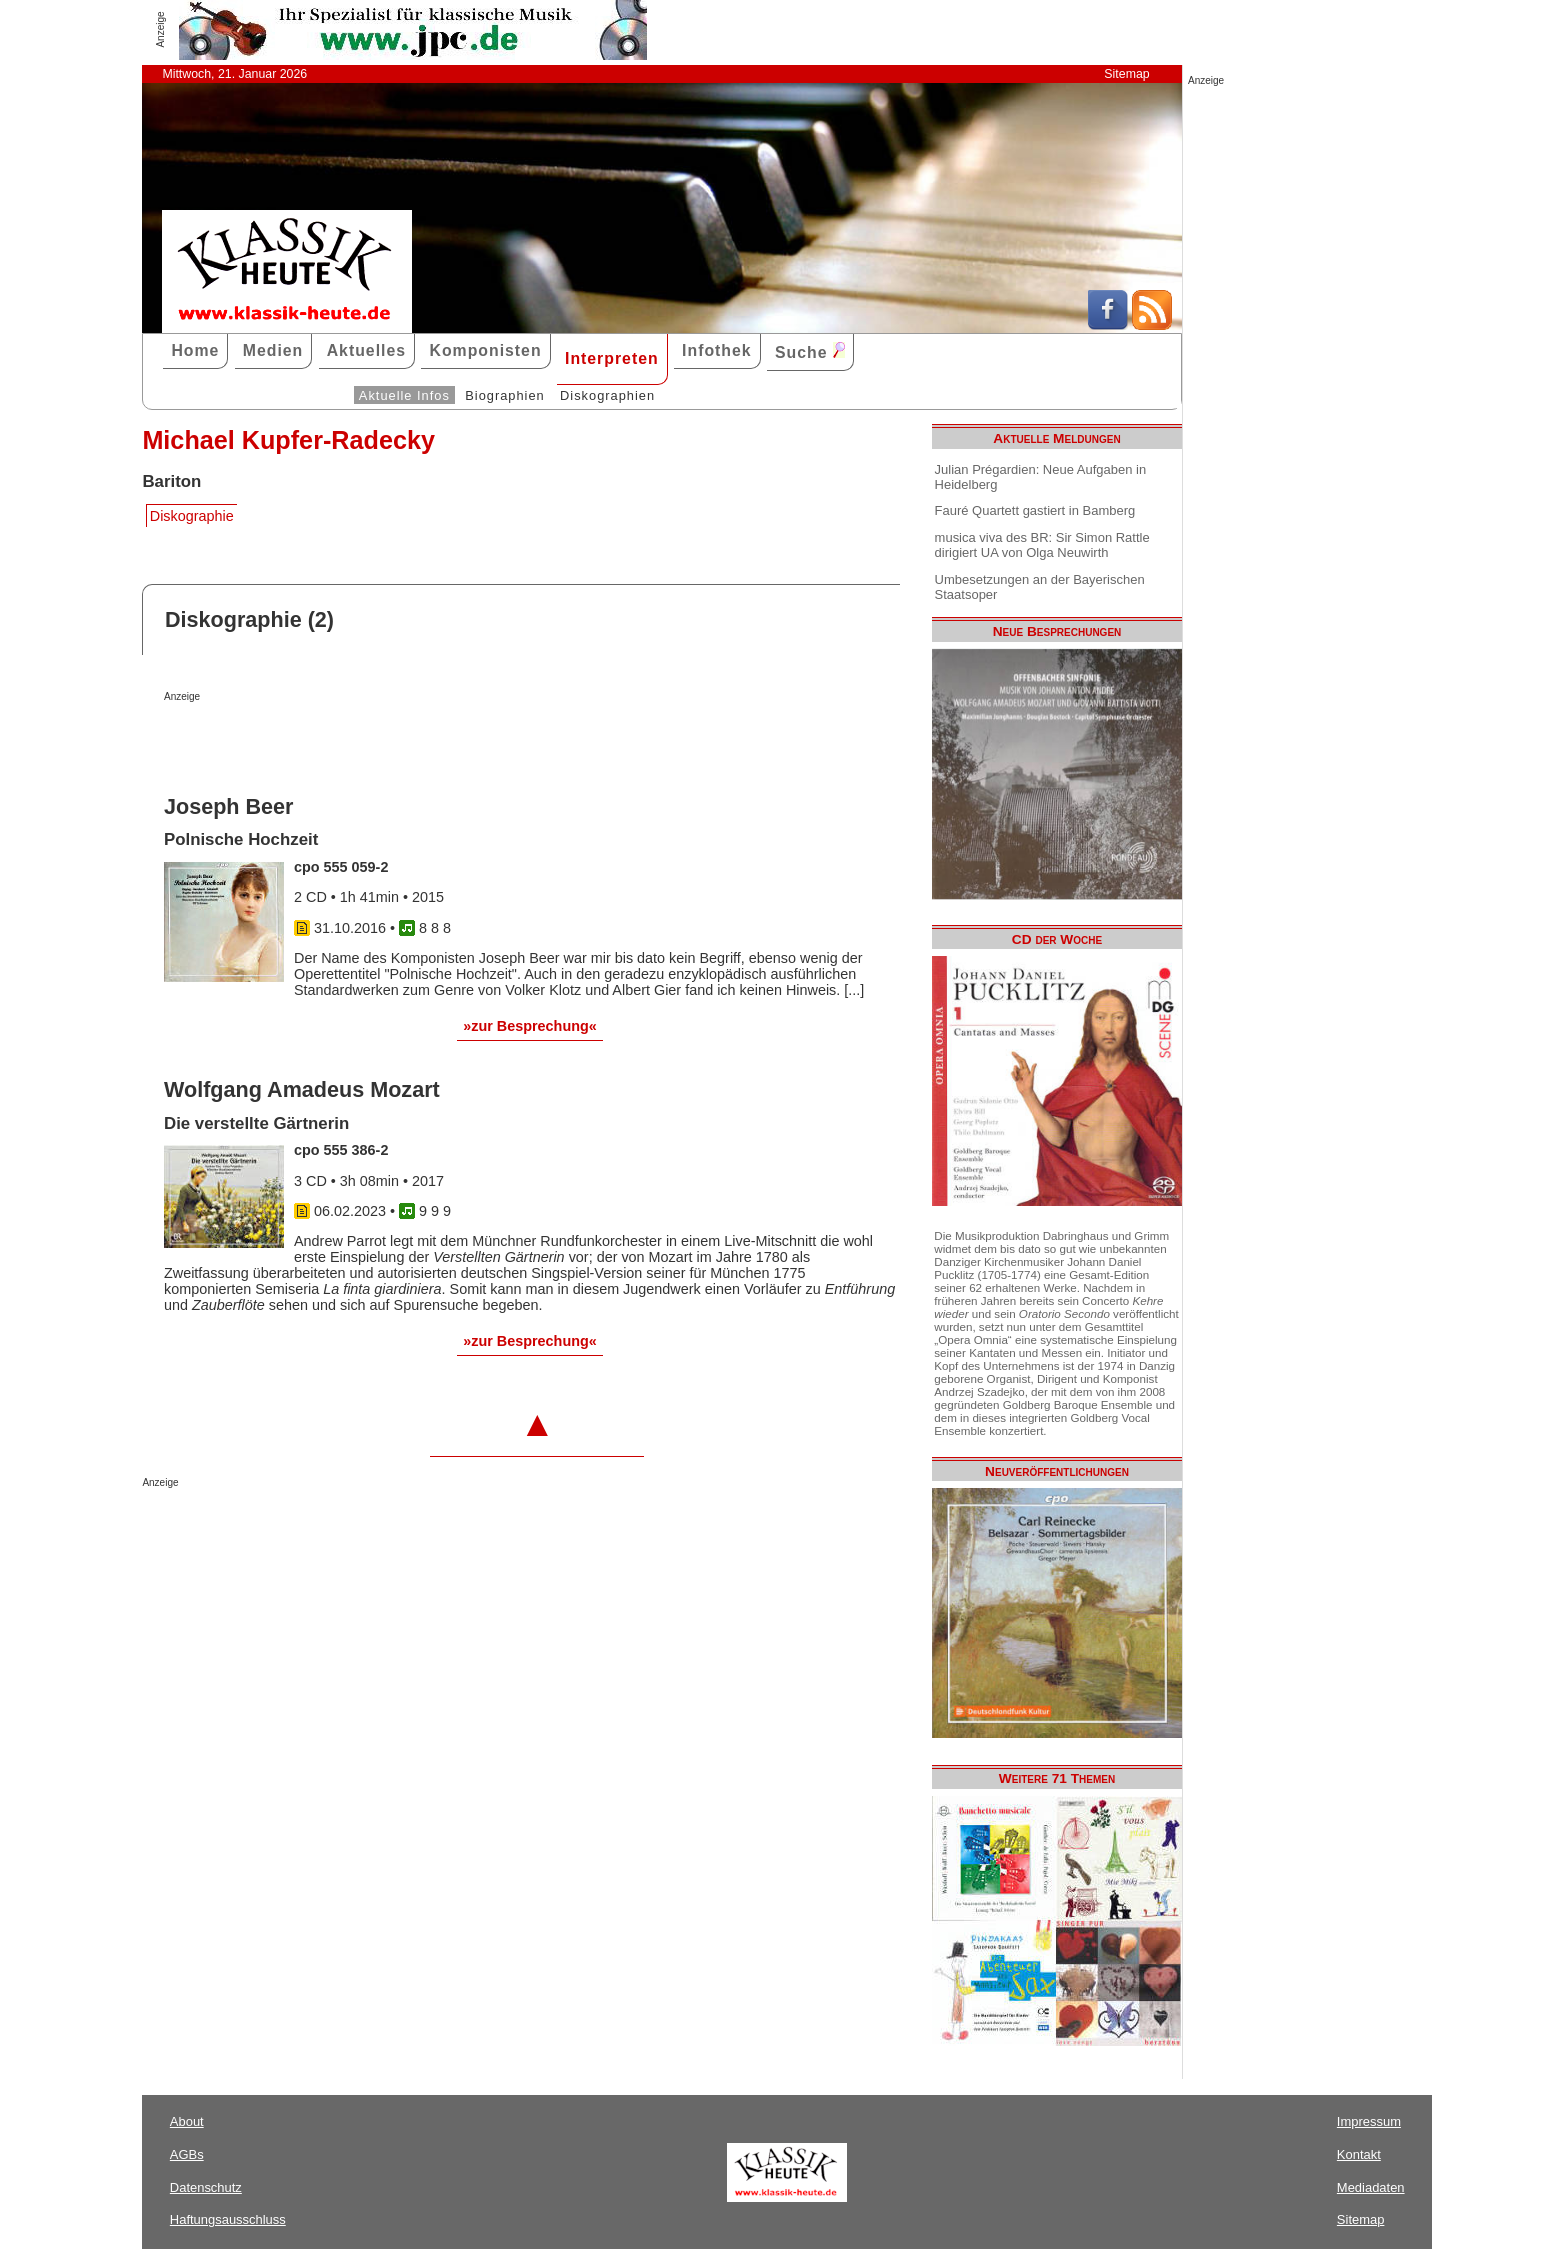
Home (195, 350)
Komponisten (485, 350)
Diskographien (607, 395)
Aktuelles (366, 350)
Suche (810, 351)
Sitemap (1126, 74)
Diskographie (192, 516)
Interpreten (612, 358)
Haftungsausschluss (228, 2219)
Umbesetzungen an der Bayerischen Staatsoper (1040, 587)
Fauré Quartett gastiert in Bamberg (1035, 510)
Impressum (1369, 2121)
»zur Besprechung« (530, 1026)
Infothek (717, 350)
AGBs (187, 2154)
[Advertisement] (398, 742)
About (187, 2121)
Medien (273, 350)
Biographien (504, 395)
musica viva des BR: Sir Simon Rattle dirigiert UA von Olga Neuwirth (1042, 545)
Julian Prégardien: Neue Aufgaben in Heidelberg (1041, 477)
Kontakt (1359, 2154)
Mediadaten (1371, 2187)
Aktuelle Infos (404, 395)
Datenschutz (206, 2187)
